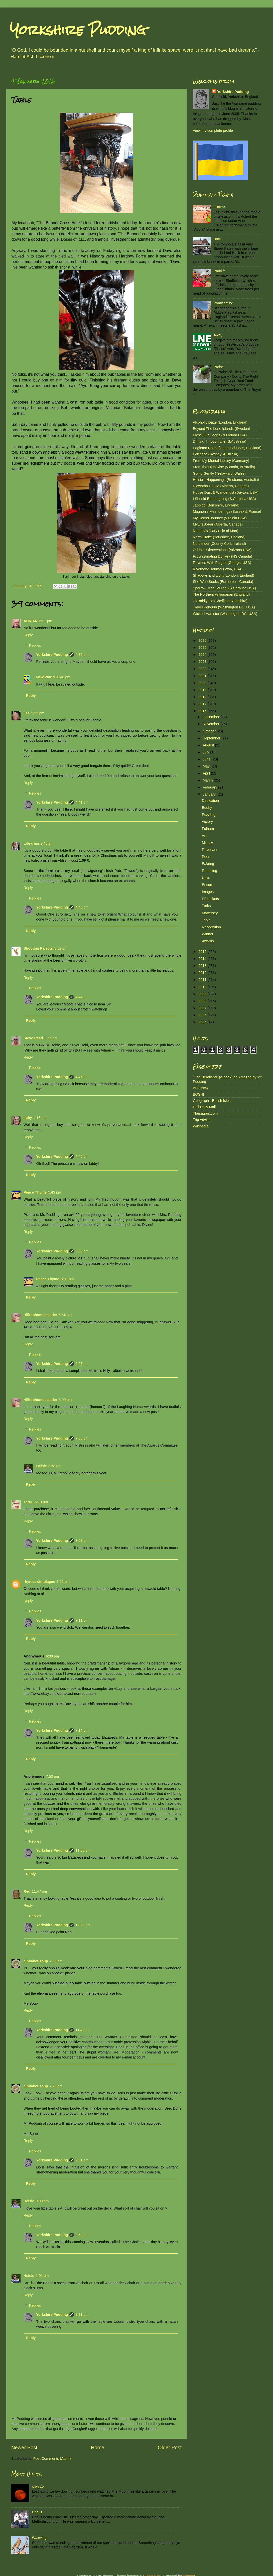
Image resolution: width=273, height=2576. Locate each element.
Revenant (209, 850)
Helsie (41, 1466)
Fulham (208, 829)
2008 (202, 1001)
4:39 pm (81, 655)
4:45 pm (81, 1077)
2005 (202, 1022)
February (210, 787)
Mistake (208, 843)
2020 (202, 683)
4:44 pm (81, 997)
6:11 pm (63, 1582)
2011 (202, 980)
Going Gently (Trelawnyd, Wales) (219, 473)
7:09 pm (81, 1540)
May (207, 766)
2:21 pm (45, 621)
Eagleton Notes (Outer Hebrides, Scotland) (227, 448)
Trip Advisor (202, 1120)
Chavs (37, 2512)
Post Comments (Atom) (52, 2459)
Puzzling (208, 815)
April (207, 773)
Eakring (208, 864)
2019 (202, 690)
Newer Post (24, 2447)
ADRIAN (31, 621)
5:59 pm (81, 1251)
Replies (35, 645)
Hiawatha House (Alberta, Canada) (221, 486)
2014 (202, 959)
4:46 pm (81, 1156)
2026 (202, 640)
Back (218, 239)
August (209, 745)
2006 (202, 1015)
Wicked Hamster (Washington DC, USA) (225, 614)
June (207, 759)
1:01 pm (42, 2276)
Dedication (210, 801)
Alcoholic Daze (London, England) (220, 422)
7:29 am (56, 2086)
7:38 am (56, 1961)
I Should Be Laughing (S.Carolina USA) (224, 499)
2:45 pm (47, 843)
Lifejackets (210, 899)
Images (208, 892)
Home (97, 2447)
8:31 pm (81, 2314)
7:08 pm (81, 1438)
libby (28, 1118)
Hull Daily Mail (204, 1107)
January (210, 794)
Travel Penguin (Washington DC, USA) (224, 607)
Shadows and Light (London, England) (223, 575)
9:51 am (81, 2160)
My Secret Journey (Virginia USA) (220, 518)
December (211, 717)
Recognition (211, 927)
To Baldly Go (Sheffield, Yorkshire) (220, 601)
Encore (207, 885)
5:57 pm (81, 1364)
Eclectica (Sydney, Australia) (215, 454)
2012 (202, 973)
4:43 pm (81, 907)
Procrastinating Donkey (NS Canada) (222, 556)
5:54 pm (65, 1315)
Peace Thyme (35, 1192)
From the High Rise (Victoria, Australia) (224, 467)
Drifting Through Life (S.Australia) (219, 441)
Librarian (31, 843)
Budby (207, 808)
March (208, 780)
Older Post (170, 2447)
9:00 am (42, 2201)
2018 (202, 697)
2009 (202, 994)
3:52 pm (60, 948)
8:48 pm (63, 677)
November (211, 724)
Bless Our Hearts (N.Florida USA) (220, 435)
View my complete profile (213, 130)
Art (204, 836)
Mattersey (210, 913)
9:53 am (81, 2235)
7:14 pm (81, 1730)
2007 (202, 1008)
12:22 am (82, 1925)
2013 (202, 966)
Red (27, 1891)
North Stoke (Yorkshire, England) (219, 537)
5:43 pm (54, 1192)
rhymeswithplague (39, 1582)
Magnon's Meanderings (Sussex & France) (227, 511)
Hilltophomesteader (40, 1315)
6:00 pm (65, 1400)
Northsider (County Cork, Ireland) (219, 544)
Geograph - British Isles (211, 1101)
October (210, 731)
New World (46, 677)
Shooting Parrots (38, 948)
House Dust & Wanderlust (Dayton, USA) (225, 492)
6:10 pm (41, 1502)
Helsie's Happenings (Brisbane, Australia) (226, 480)
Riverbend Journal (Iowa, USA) (217, 569)
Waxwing (39, 2538)
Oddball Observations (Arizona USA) (222, 550)
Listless (220, 207)
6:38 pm (52, 1656)
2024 (202, 655)
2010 (202, 987)
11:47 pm (39, 1891)
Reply (28, 635)
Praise (219, 367)
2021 (202, 676)
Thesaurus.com (205, 1113)
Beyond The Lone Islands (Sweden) (221, 429)
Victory (207, 822)
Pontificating (223, 303)
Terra (28, 1502)
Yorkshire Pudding (78, 30)
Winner (207, 934)
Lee (27, 713)
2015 (202, 952)
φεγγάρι (38, 2486)
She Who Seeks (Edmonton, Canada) (223, 582)
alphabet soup (36, 1961)
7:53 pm (52, 1776)
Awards (208, 941)
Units (206, 878)
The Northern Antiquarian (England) (221, 594)
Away (218, 335)
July (206, 752)
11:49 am (82, 2030)
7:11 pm (81, 1620)
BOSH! (198, 1094)
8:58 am (54, 1466)
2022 (202, 669)
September (212, 738)
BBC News (201, 1088)
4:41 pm (81, 802)
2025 (202, 648)
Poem (206, 857)
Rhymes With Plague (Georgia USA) (222, 563)
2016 (202, 711)
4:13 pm (40, 1118)
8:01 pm (67, 1279)
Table (206, 920)
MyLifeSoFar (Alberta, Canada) (218, 524)
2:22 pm (37, 713)
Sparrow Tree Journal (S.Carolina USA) (224, 588)
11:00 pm (82, 1850)
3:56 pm (51, 1038)
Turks (206, 906)
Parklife (220, 271)
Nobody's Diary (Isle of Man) (215, 531)
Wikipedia (200, 1126)
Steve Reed (33, 1038)
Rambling (209, 871)
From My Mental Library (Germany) (221, 461)
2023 (202, 662)
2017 (202, 704)
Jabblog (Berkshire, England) (216, 505)
